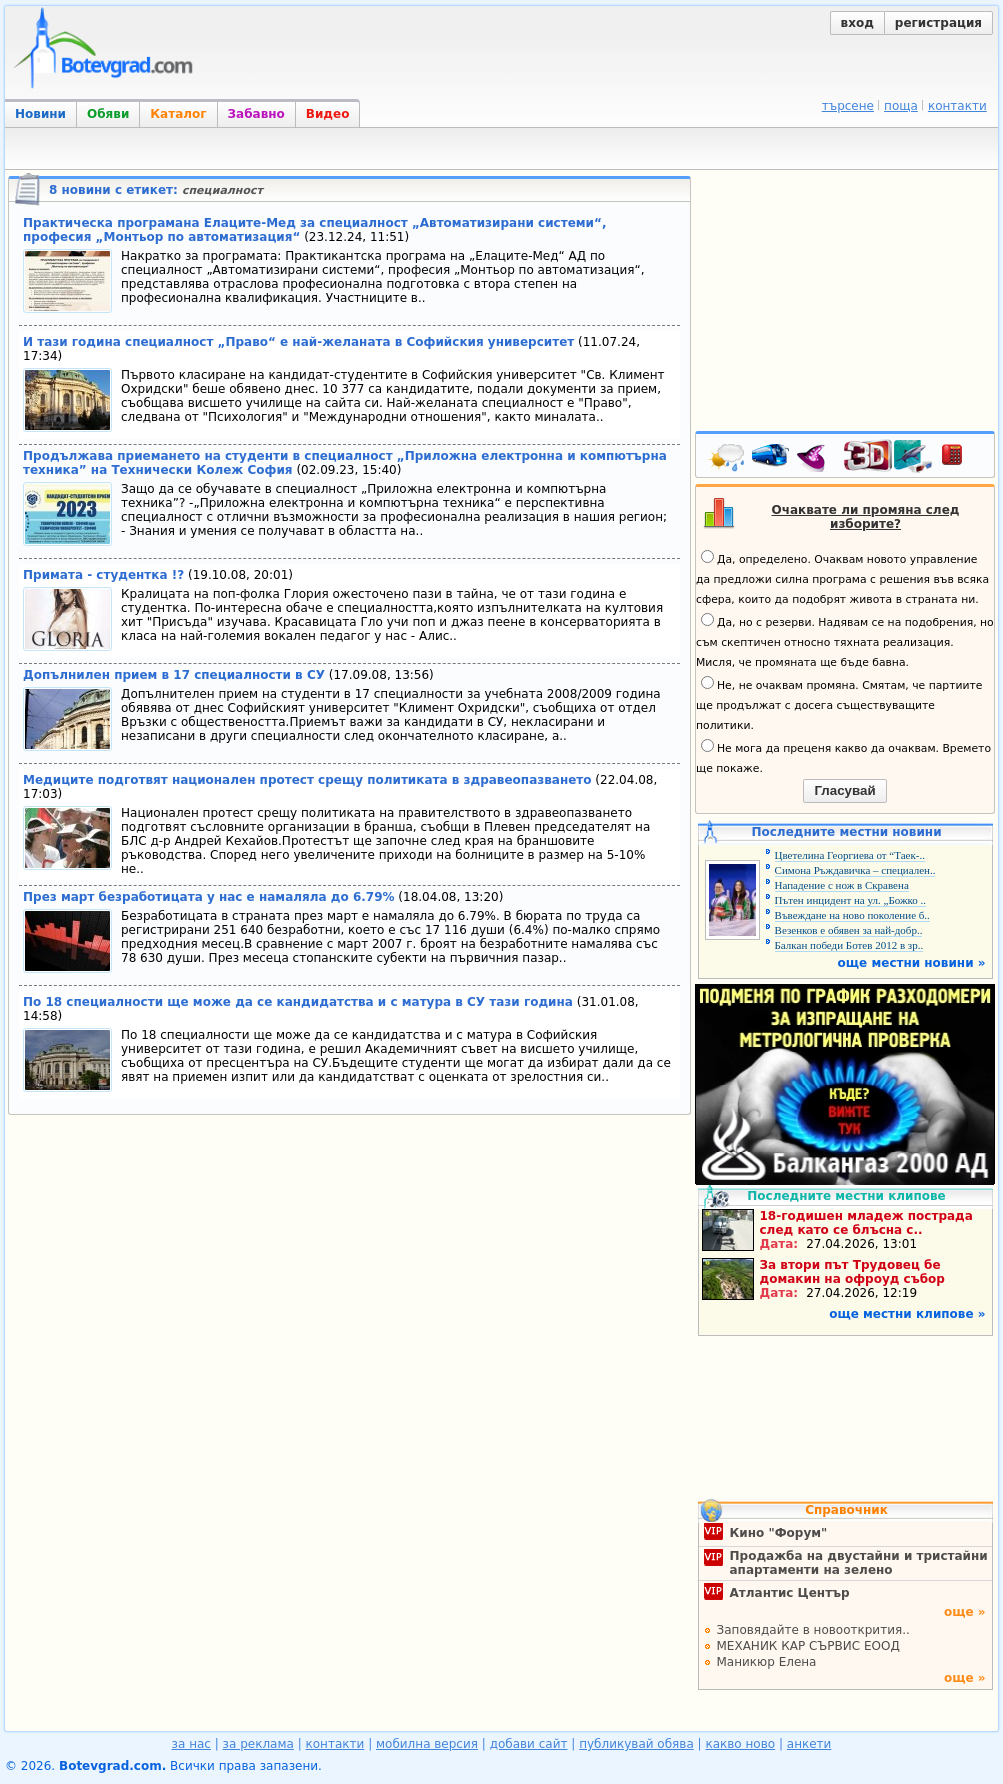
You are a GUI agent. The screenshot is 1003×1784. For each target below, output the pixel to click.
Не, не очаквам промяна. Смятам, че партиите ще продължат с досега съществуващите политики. (839, 704)
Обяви (108, 114)
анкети (809, 1744)
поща (901, 106)
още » (965, 1612)
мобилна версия (427, 1744)
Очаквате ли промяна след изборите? (866, 517)
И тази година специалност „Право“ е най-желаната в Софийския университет (298, 342)
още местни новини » (912, 963)
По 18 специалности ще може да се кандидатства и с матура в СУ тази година (298, 1002)
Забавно (256, 114)
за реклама (258, 1744)
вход (857, 23)
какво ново (740, 1744)
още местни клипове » (907, 1314)
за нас (191, 1744)
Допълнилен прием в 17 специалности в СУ (174, 675)
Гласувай (844, 790)
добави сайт (529, 1744)
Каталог (178, 114)
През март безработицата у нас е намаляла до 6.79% (209, 897)
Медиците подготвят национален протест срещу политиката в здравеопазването (307, 780)
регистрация (938, 23)
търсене (848, 106)
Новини (40, 114)
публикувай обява (636, 1744)
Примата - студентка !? (103, 575)
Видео (328, 114)
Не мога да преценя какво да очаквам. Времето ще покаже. (843, 757)
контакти (957, 106)
